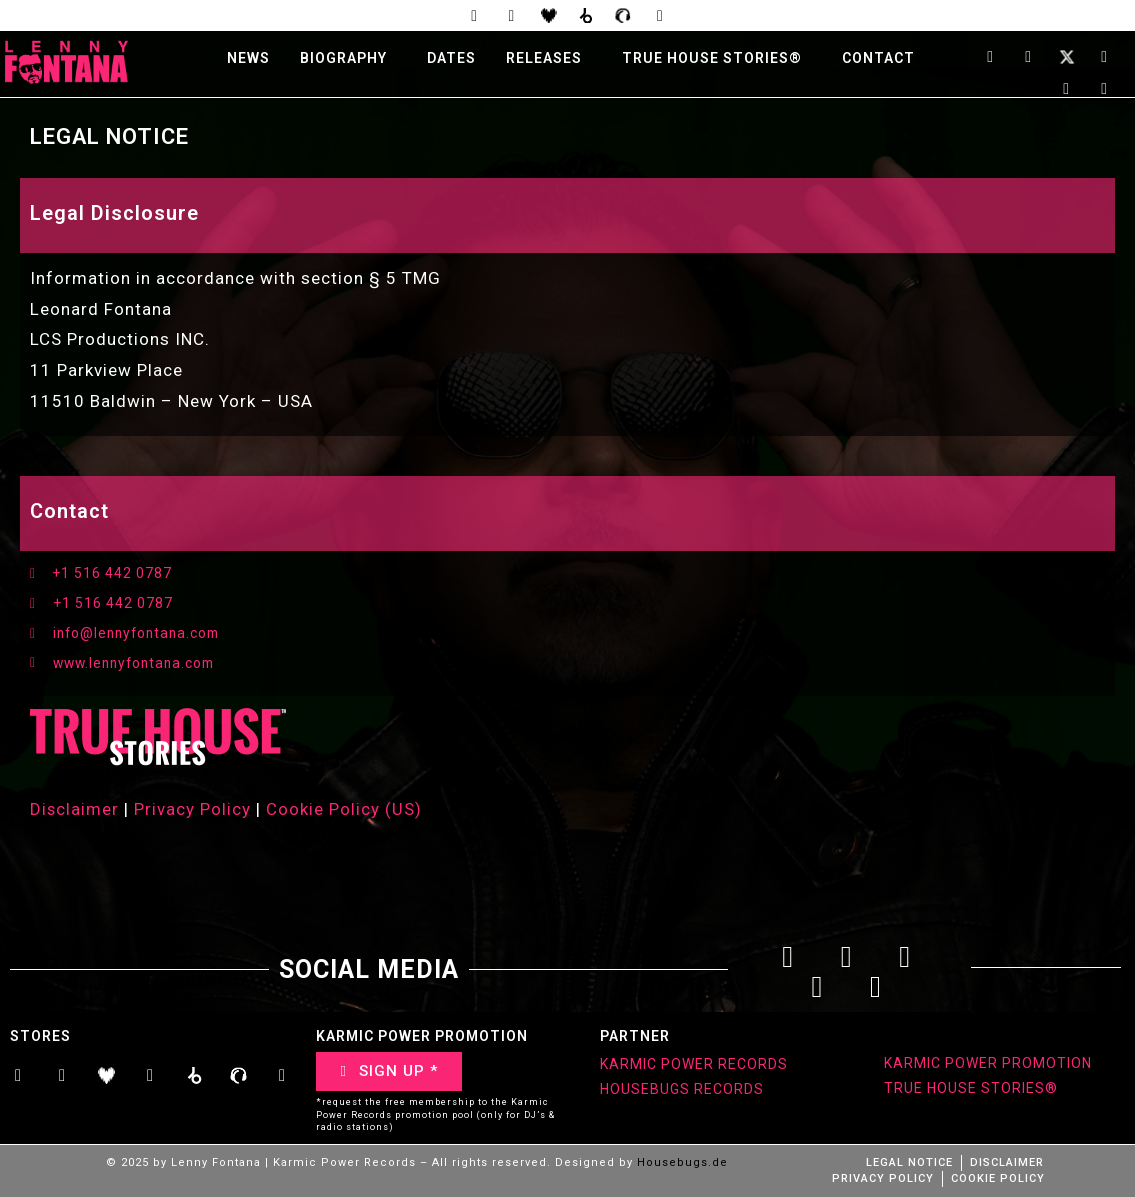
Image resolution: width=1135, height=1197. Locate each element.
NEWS (248, 59)
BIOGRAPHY (343, 59)
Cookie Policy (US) (345, 811)
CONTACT (878, 59)
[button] (348, 59)
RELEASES (544, 59)
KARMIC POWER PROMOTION (988, 1065)
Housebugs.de (682, 1164)
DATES (451, 59)
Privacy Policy (193, 811)
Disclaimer (75, 811)
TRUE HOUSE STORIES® (712, 59)
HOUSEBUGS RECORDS (682, 1091)
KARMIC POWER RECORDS (694, 1066)
